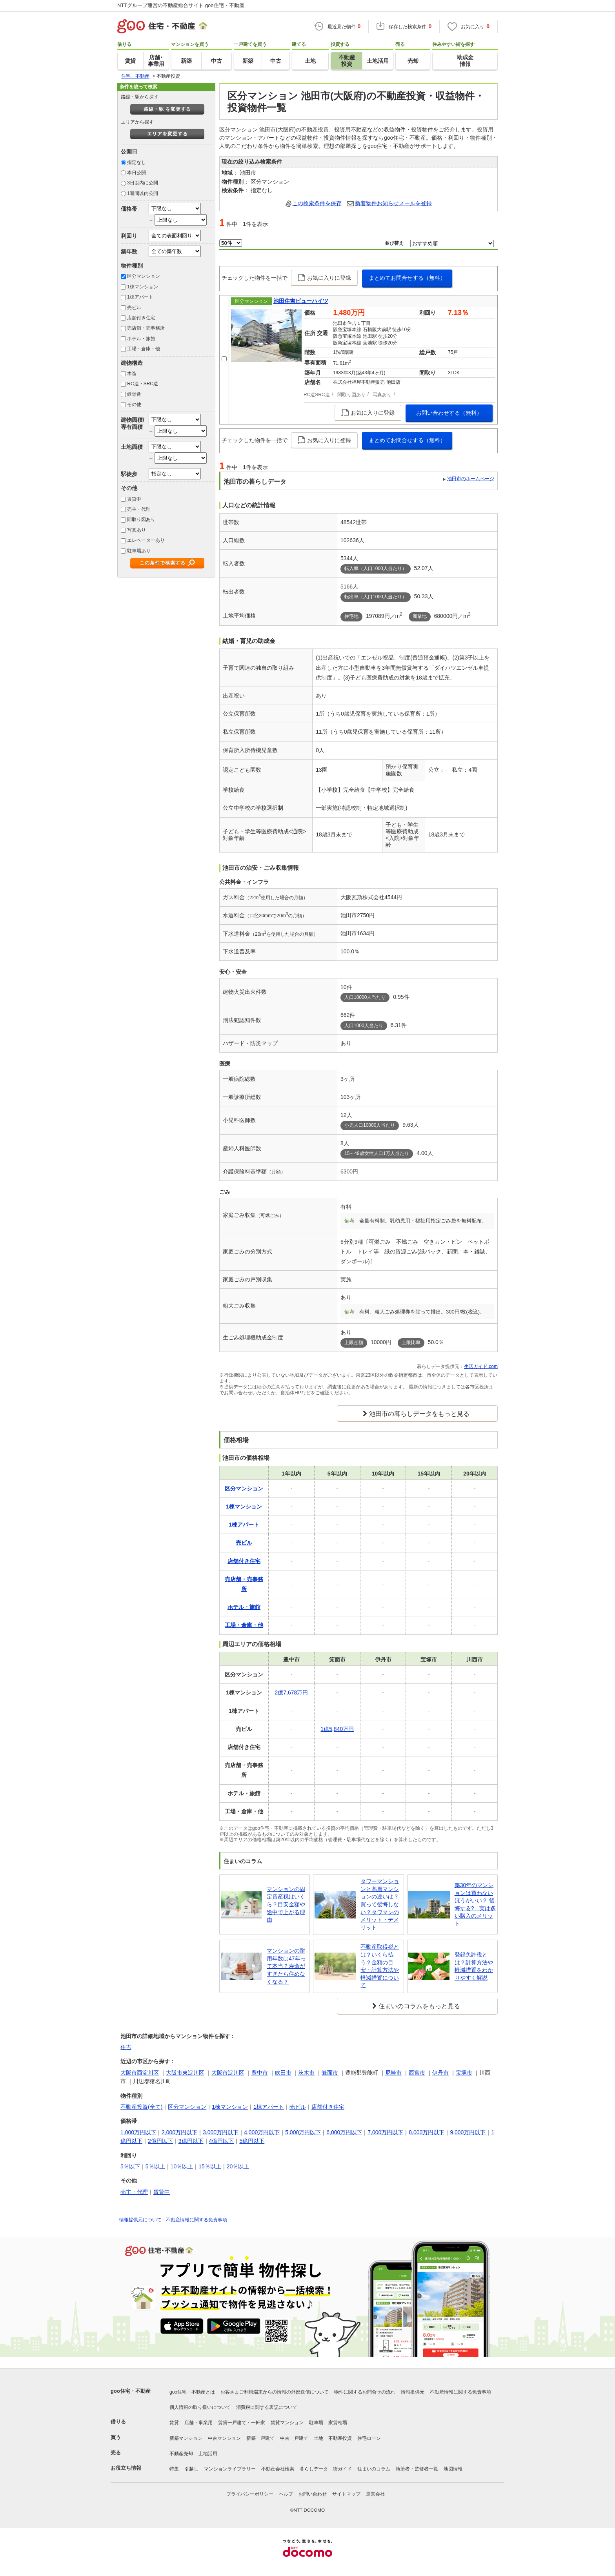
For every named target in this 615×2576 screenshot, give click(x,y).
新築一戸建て (260, 2438)
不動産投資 (340, 2438)
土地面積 (132, 447)
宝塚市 (464, 2073)
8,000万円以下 (426, 2132)
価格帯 (129, 209)
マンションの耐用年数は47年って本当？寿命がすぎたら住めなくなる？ (286, 1965)
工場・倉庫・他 (143, 349)
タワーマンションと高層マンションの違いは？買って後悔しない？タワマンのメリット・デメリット (379, 1904)
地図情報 (453, 2469)
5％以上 (155, 2166)
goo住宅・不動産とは (192, 2392)
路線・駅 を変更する (167, 109)
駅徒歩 (129, 474)
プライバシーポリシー (249, 2494)
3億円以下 (191, 2141)
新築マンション (185, 2438)
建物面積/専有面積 (132, 423)
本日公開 (136, 172)
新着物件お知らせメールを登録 (393, 203)
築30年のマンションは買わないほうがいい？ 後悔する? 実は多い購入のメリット (475, 1904)
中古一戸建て (294, 2438)
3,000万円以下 (220, 2132)
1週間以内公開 (142, 193)
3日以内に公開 (142, 183)
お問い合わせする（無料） (449, 413)
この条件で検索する (163, 563)
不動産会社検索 (277, 2469)
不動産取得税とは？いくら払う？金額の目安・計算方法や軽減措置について (379, 1966)
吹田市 (283, 2073)
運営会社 (375, 2494)
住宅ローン (369, 2438)
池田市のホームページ (470, 478)
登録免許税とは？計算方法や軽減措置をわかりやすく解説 (474, 1966)
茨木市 (306, 2073)
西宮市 (417, 2073)
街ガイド (342, 2469)
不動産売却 (181, 2453)
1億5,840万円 (337, 1729)
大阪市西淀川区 (139, 2073)
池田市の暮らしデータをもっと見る (419, 1413)
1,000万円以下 (138, 2132)
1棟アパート (140, 297)
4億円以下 (221, 2141)
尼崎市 (393, 2073)
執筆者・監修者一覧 (417, 2469)
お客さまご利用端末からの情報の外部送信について (274, 2392)
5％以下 (130, 2166)
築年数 (129, 251)
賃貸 (174, 2422)
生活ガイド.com (481, 1366)
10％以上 (182, 2166)
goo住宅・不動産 (131, 2391)
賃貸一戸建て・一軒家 (241, 2422)
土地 (318, 2438)
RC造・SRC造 (142, 383)
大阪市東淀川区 (185, 2073)
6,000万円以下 (344, 2132)
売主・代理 (139, 509)
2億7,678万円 (291, 1692)
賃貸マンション (287, 2422)
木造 (131, 373)
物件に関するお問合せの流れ (364, 2392)
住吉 (125, 2047)
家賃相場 (337, 2422)
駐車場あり (139, 551)
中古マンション (224, 2438)
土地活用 (207, 2453)
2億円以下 (160, 2141)
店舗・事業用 (198, 2422)
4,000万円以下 (262, 2132)
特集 (174, 2469)
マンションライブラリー (230, 2469)
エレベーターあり (146, 540)
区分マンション (143, 276)
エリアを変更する (167, 134)
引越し (191, 2469)
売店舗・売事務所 (146, 328)
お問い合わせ (312, 2494)
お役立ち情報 (126, 2468)
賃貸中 (134, 499)
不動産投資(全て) (141, 2107)
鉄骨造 (134, 394)
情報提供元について (140, 2220)
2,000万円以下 (179, 2132)
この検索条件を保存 (317, 203)
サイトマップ (346, 2494)
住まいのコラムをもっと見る (419, 2006)
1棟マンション (142, 287)
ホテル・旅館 (141, 338)
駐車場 (316, 2422)
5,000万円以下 (303, 2132)
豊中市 (259, 2073)
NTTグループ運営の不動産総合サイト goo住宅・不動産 (180, 5)
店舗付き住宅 (141, 318)
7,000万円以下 (385, 2132)
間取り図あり (141, 519)
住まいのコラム (373, 2469)
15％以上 (209, 2166)
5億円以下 (251, 2141)
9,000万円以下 (468, 2132)
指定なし (136, 162)
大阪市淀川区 (227, 2073)
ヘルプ (286, 2494)
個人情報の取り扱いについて (200, 2407)
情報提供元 (412, 2392)
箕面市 (330, 2073)
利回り (129, 236)
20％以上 (238, 2166)
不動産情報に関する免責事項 (196, 2220)
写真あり (136, 530)
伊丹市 (440, 2073)
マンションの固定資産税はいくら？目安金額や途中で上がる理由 (286, 1904)
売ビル (134, 307)
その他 (134, 404)
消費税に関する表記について (266, 2407)
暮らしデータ (314, 2469)
